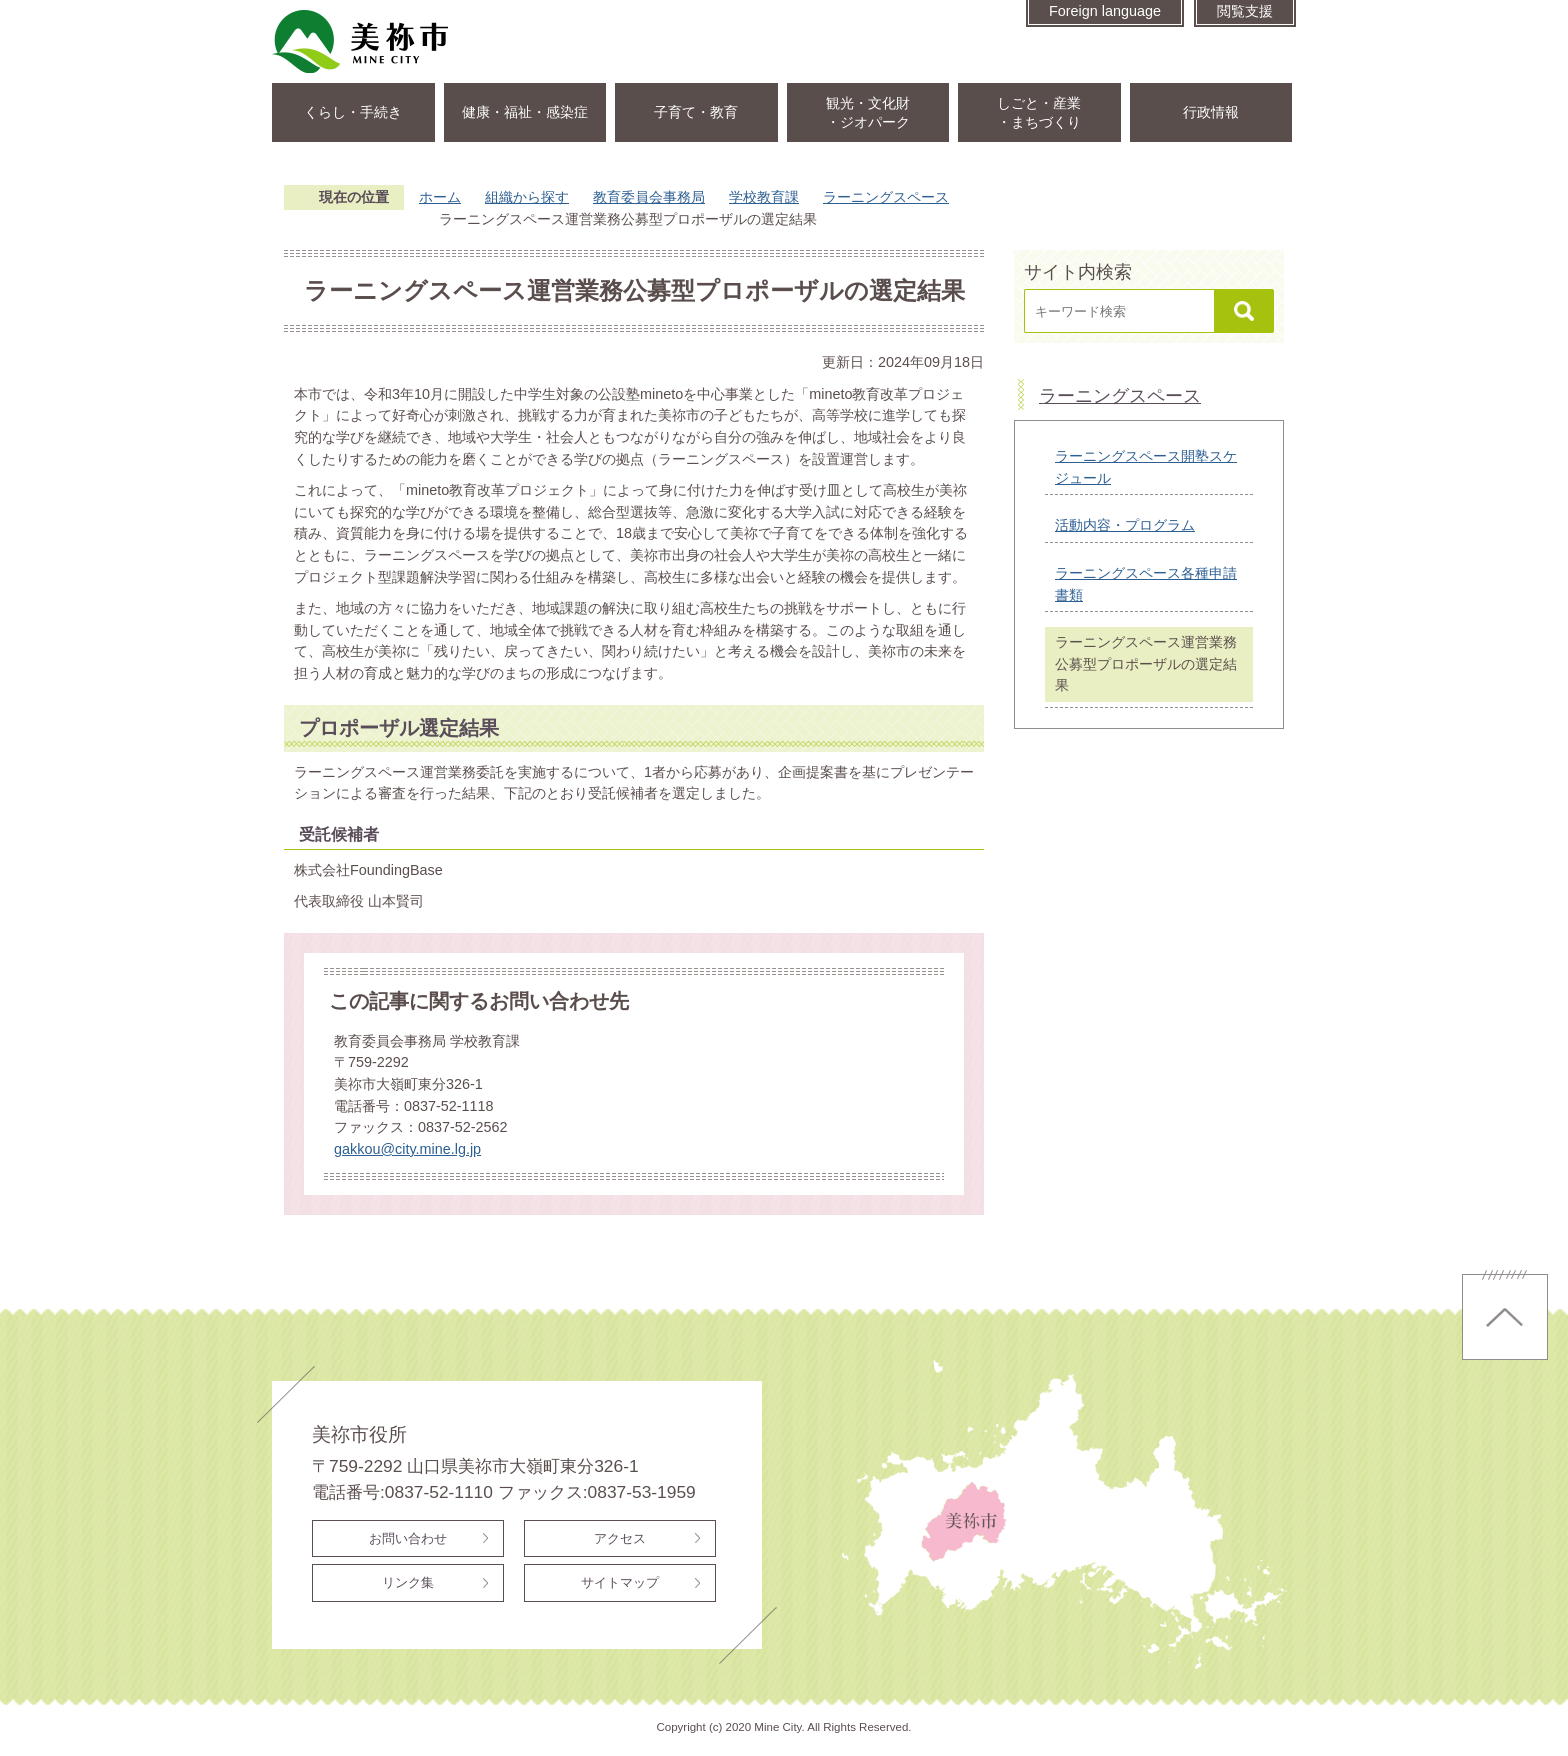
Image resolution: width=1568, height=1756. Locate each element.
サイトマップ (620, 1582)
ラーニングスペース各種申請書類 (1146, 584)
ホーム (440, 197)
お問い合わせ (408, 1538)
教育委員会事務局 (649, 197)
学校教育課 (764, 197)
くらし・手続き (353, 112)
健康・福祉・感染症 (525, 112)
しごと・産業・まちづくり (1039, 112)
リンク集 (408, 1582)
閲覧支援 (1245, 11)
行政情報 (1211, 112)
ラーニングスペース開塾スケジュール (1146, 467)
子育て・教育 (696, 112)
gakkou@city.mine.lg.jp (407, 1149)
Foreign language (1105, 11)
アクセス (620, 1538)
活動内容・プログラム (1125, 525)
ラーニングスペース (886, 197)
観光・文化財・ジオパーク (868, 112)
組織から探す (527, 197)
